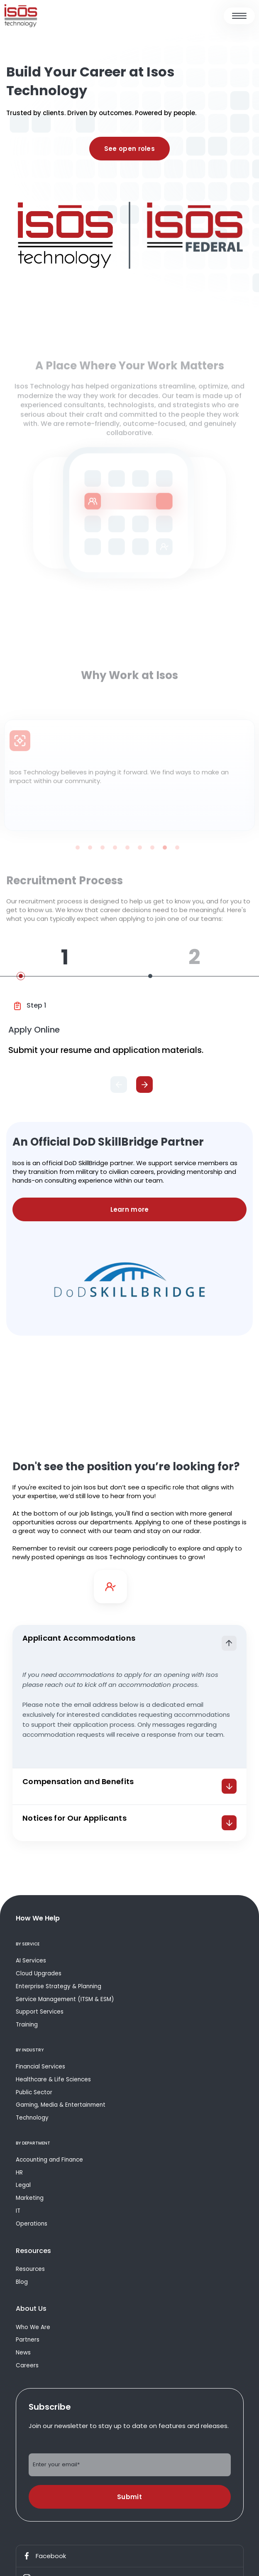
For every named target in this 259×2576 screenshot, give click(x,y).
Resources (30, 2269)
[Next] (144, 1084)
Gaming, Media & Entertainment (60, 2105)
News (23, 2353)
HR (19, 2173)
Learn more (129, 1209)
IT (18, 2211)
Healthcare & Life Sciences (53, 2079)
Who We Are (33, 2327)
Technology (32, 2118)
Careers (27, 2365)
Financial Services (40, 2067)
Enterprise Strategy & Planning (58, 1986)
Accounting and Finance (49, 2160)
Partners (27, 2340)
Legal (23, 2185)
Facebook (44, 2556)
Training (27, 2025)
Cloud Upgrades (38, 1973)
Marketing (30, 2198)
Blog (22, 2282)
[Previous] (118, 1084)
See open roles (129, 148)
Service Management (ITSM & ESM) (65, 1999)
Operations (31, 2224)
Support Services (40, 2012)
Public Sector (34, 2092)
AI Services (31, 1961)
